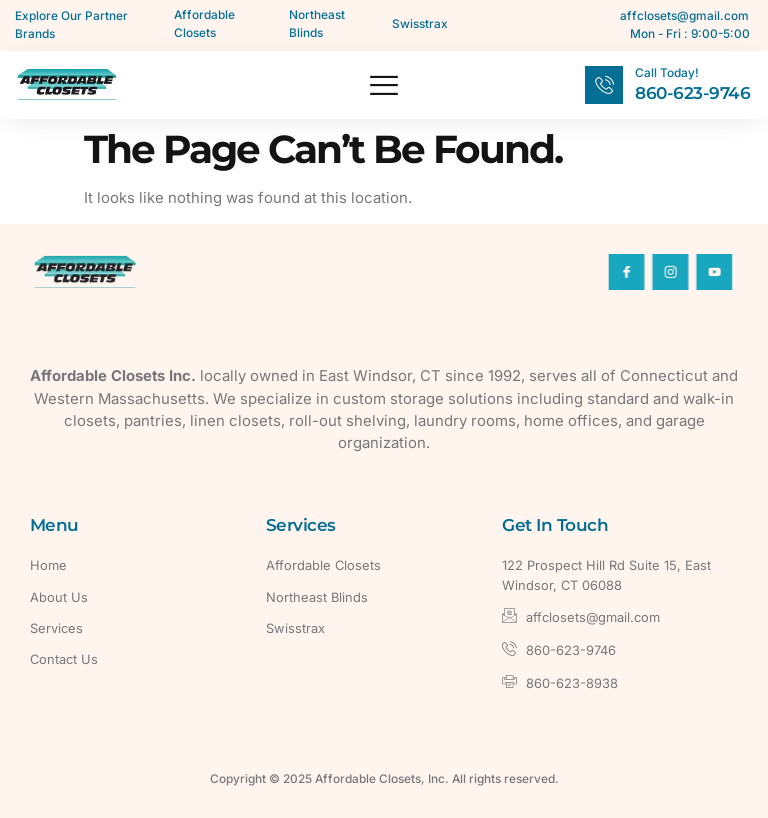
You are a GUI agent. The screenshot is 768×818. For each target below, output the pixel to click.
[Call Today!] (604, 85)
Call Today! (667, 72)
